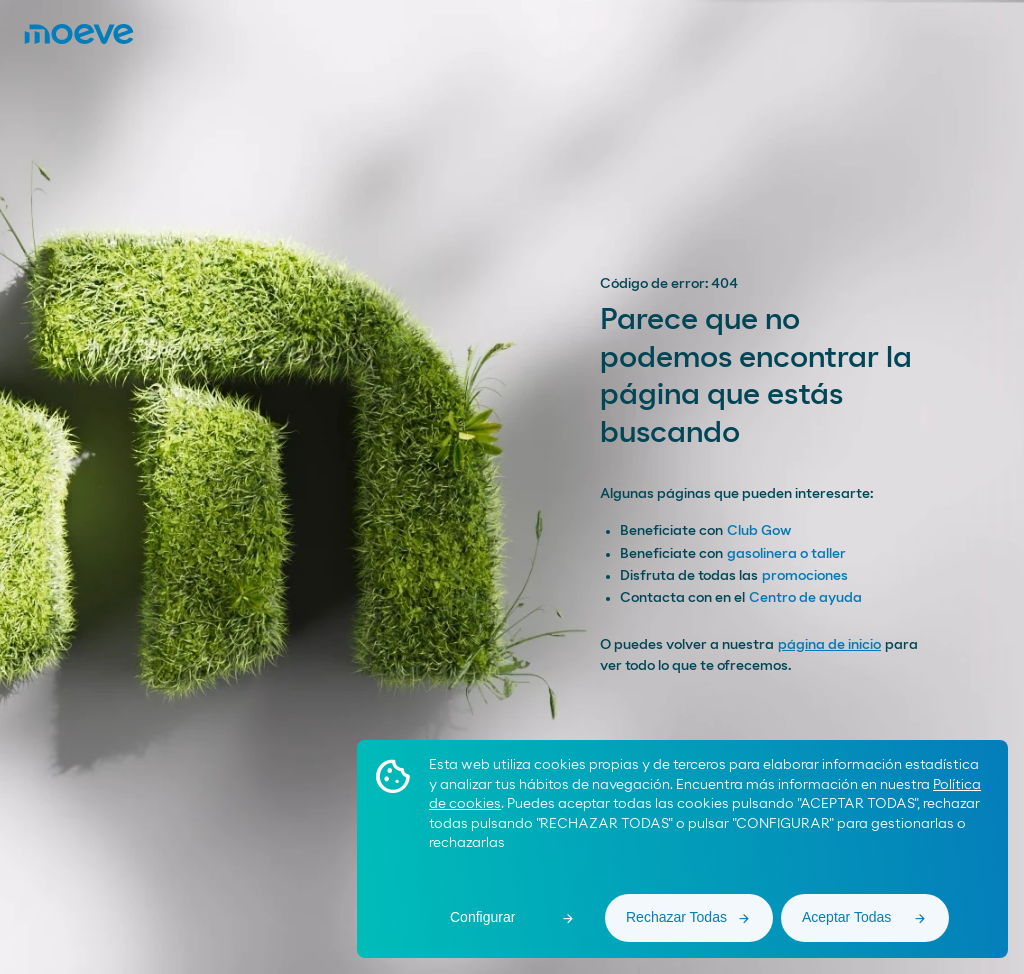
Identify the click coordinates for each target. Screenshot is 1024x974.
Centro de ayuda (805, 598)
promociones (805, 576)
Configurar (482, 917)
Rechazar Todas (676, 917)
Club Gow (759, 531)
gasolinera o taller (786, 554)
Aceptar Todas (846, 917)
